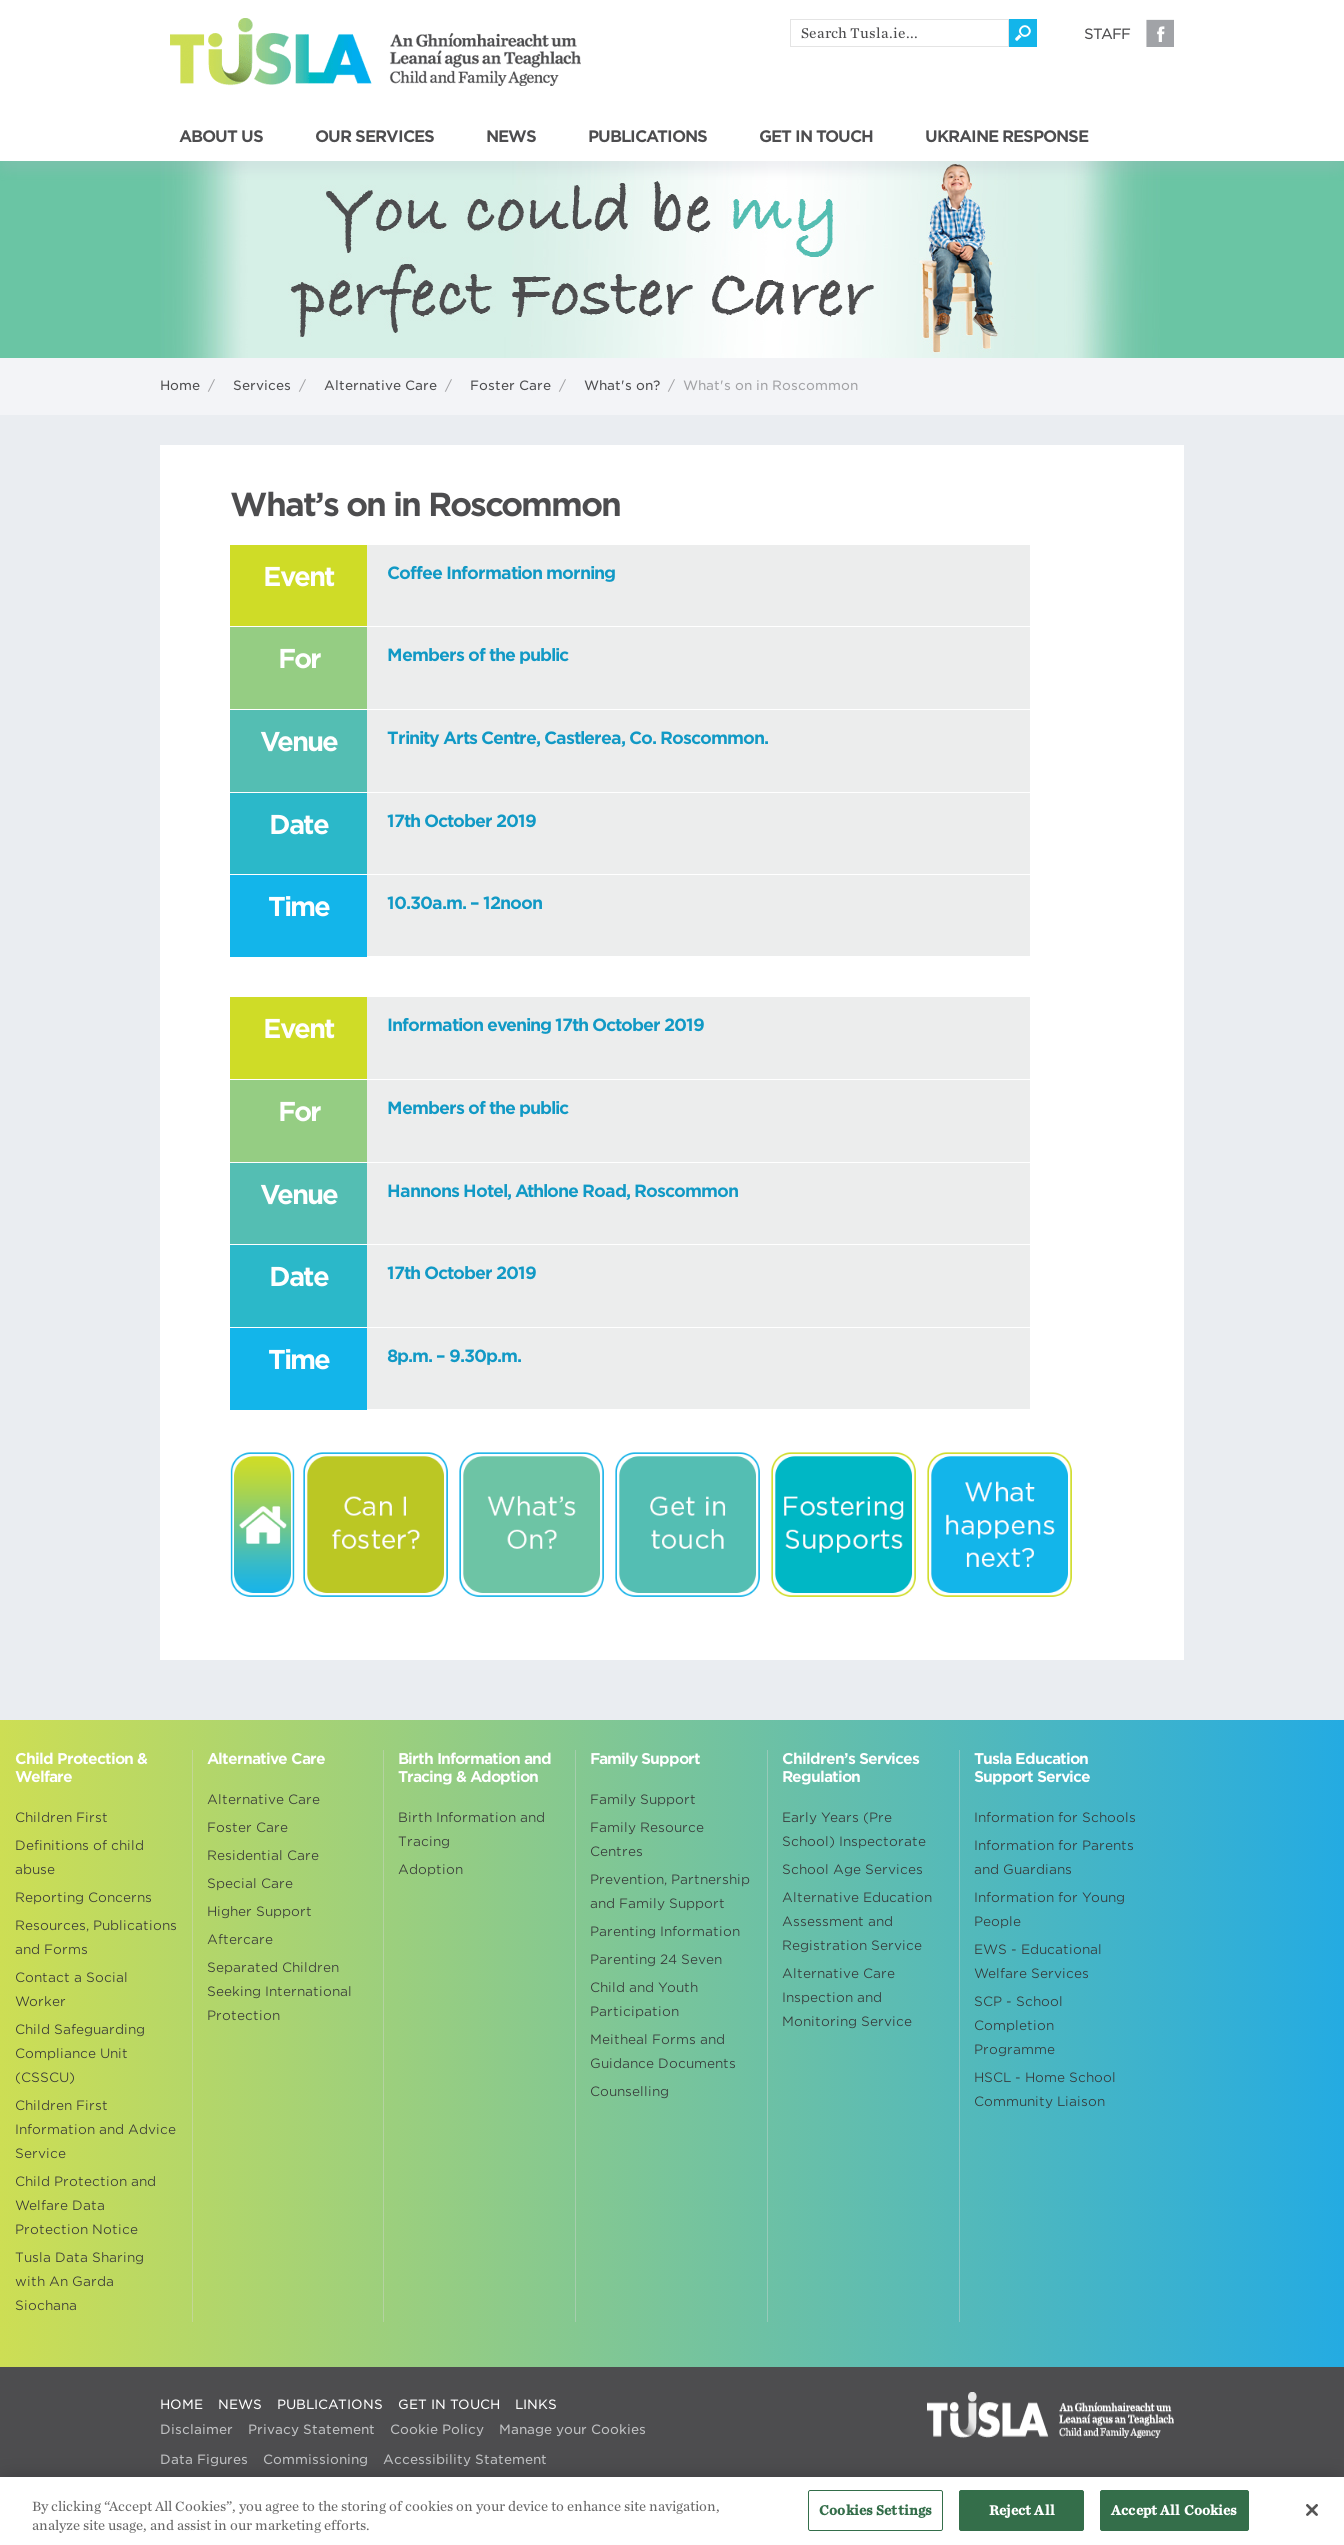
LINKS (536, 2404)
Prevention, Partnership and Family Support (670, 1891)
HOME (181, 2404)
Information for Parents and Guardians (1054, 1857)
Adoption (430, 1869)
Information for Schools (1055, 1817)
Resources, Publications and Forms (96, 1937)
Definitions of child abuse (79, 1857)
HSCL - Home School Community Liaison (1045, 2089)
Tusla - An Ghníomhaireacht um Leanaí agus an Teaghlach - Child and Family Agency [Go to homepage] (375, 52)
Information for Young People (1049, 1909)
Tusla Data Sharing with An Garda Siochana (79, 2281)
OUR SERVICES (374, 137)
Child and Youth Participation (644, 1999)
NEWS (511, 137)
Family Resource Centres (647, 1839)
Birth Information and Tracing (471, 1829)
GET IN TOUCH (816, 137)
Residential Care (263, 1855)
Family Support (643, 1799)
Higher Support (259, 1911)
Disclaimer (196, 2429)
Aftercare (240, 1939)
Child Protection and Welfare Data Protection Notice (85, 2205)
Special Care (250, 1883)
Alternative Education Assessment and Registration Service (857, 1921)
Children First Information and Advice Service (95, 2129)
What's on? (622, 385)
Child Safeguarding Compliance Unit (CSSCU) (80, 2053)
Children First (61, 1817)
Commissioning (315, 2459)
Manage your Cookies (572, 2429)
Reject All (1022, 2518)
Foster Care (510, 385)
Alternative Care (380, 385)
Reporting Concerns (83, 1897)
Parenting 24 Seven (656, 1959)
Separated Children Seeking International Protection (279, 1991)
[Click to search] (1023, 33)
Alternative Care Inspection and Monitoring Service (847, 1997)
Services (262, 385)
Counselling (629, 2091)
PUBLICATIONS (647, 137)
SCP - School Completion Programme (1018, 2025)
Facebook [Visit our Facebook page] (1160, 33)
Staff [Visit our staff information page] (1107, 34)
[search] (899, 33)
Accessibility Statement (465, 2459)
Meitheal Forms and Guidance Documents (663, 2051)
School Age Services (852, 1869)
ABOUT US (221, 137)
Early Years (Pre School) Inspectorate (854, 1829)
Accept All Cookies (1174, 2518)
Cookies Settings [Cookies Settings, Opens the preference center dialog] (875, 2518)
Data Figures (204, 2459)
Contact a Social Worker (71, 1989)
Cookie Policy (437, 2429)
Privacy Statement (311, 2429)
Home (180, 385)
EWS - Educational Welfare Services (1038, 1961)
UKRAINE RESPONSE (1006, 137)
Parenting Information (665, 1931)
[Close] (1312, 2518)
